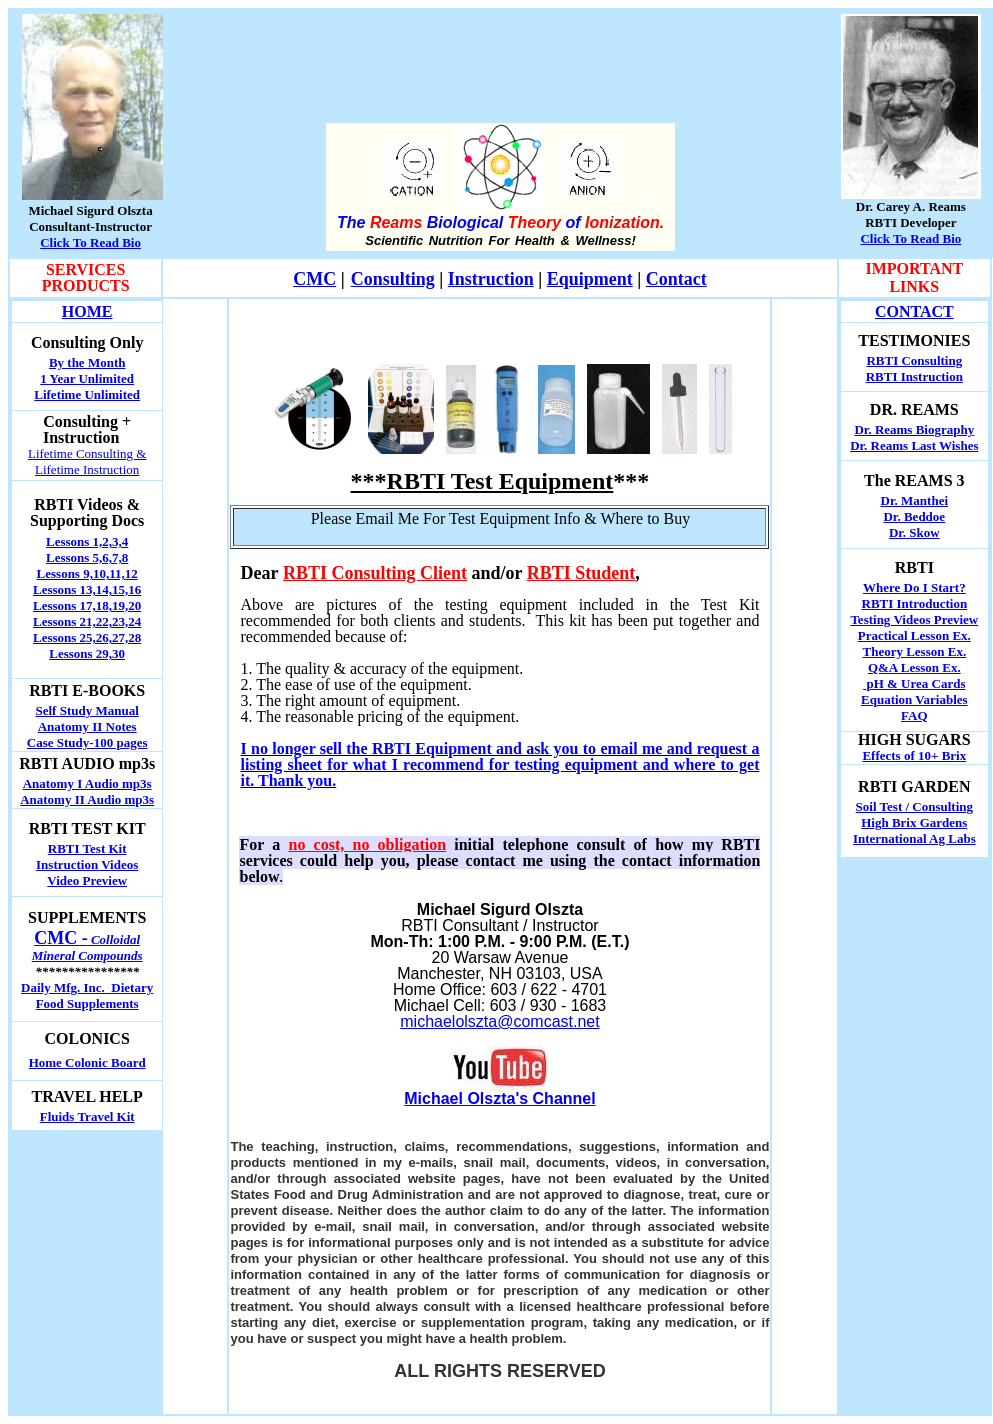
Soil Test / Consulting (914, 806)
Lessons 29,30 (87, 653)
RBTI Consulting (914, 360)
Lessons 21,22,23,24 (87, 621)
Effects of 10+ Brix (914, 755)
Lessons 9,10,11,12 (87, 573)
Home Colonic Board (87, 1062)
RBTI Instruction (914, 376)
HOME (87, 311)
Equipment (590, 279)
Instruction (491, 279)
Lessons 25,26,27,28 (87, 637)
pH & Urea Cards (914, 683)
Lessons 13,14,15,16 (87, 589)
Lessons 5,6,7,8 (87, 557)
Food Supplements (87, 1003)
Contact (676, 279)
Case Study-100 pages (87, 742)
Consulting (393, 279)
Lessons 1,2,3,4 (87, 541)
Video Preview (87, 880)
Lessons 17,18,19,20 (87, 605)
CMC (314, 279)
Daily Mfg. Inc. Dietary (87, 987)
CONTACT (914, 311)
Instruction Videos (87, 864)
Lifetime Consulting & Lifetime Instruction (87, 461)
